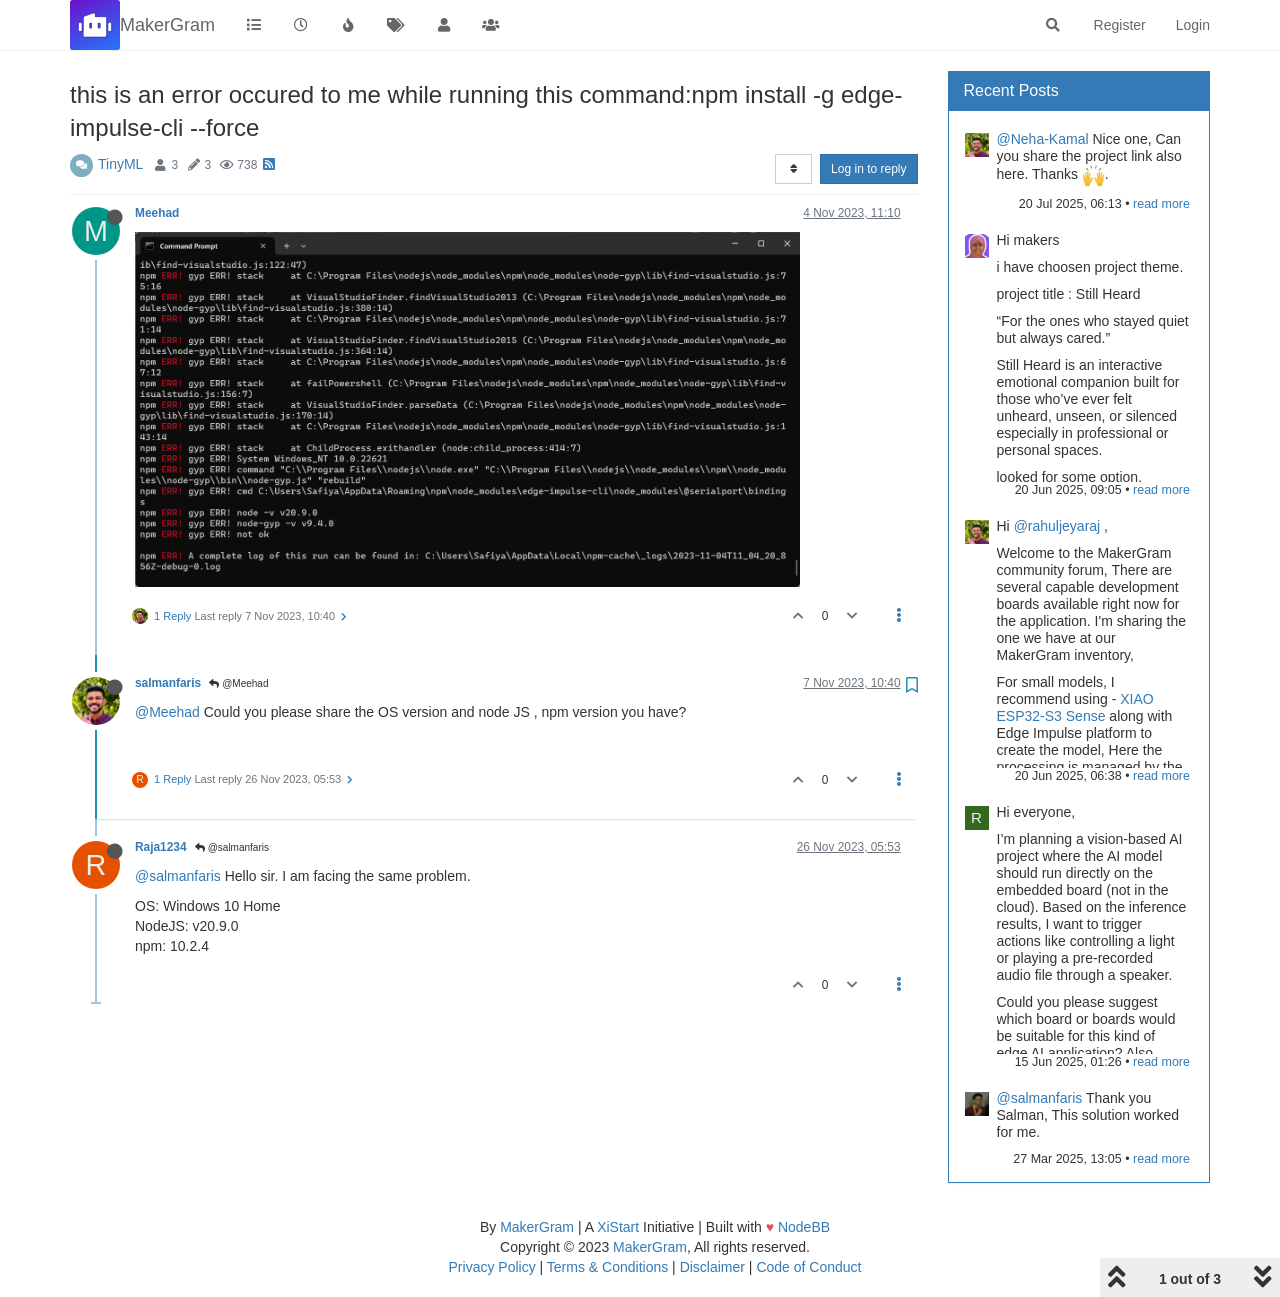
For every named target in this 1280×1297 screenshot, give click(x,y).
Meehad (157, 213)
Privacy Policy (492, 1267)
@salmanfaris (232, 847)
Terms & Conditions (607, 1267)
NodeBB (804, 1227)
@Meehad (238, 683)
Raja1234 (161, 847)
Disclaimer (712, 1267)
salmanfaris (168, 683)
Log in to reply (868, 169)
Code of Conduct (808, 1267)
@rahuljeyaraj (1057, 526)
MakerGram (537, 1227)
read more (1161, 204)
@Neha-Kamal (1043, 139)
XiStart (618, 1227)
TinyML (120, 164)
